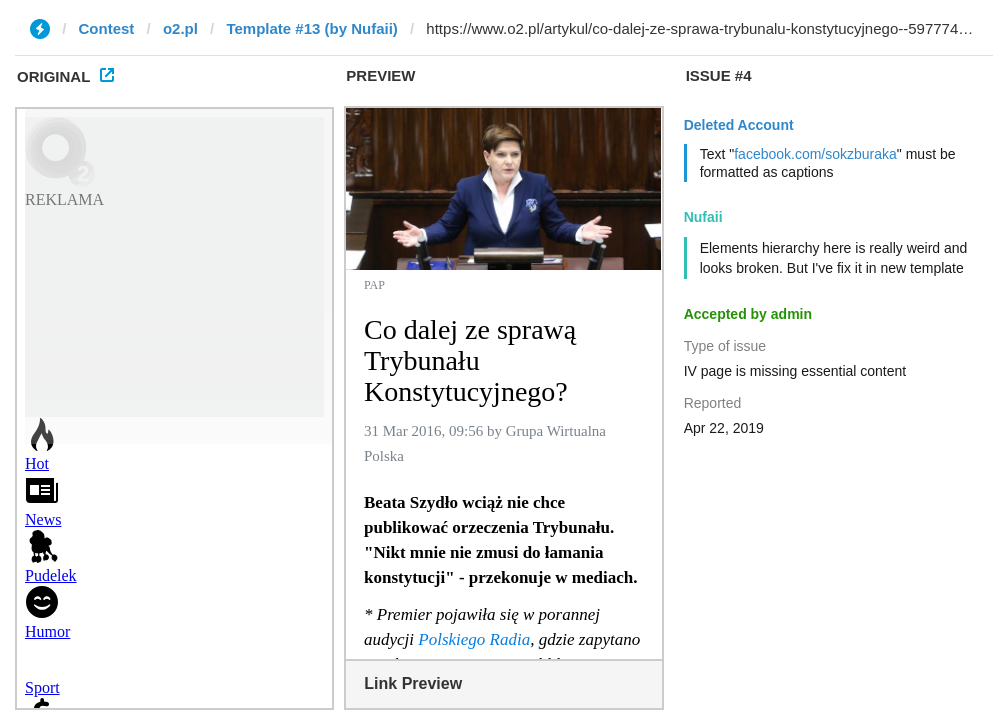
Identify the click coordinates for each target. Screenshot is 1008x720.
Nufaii (703, 217)
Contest (107, 28)
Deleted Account (739, 125)
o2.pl (180, 28)
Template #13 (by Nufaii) (311, 28)
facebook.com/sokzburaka (815, 154)
